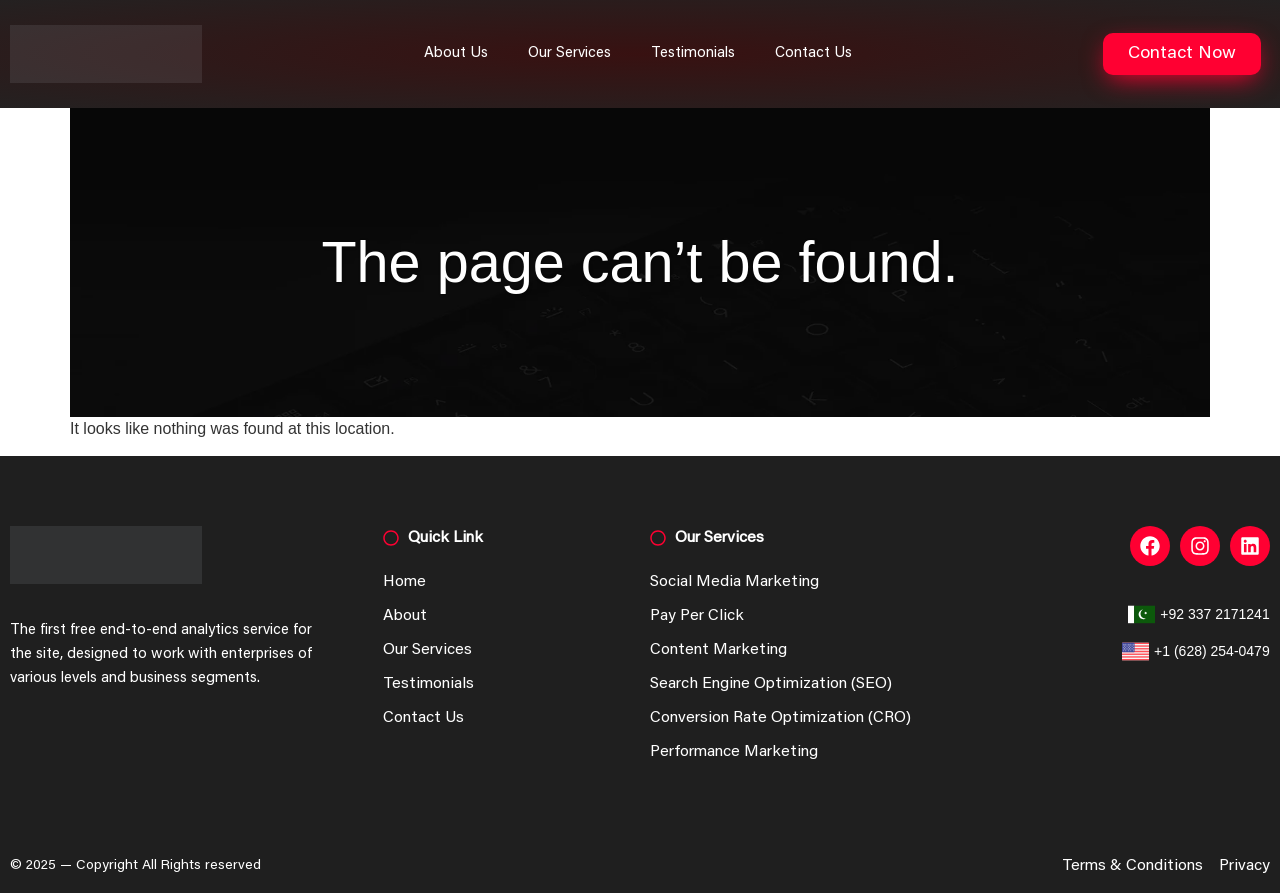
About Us (456, 53)
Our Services (569, 53)
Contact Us (813, 53)
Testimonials (693, 53)
